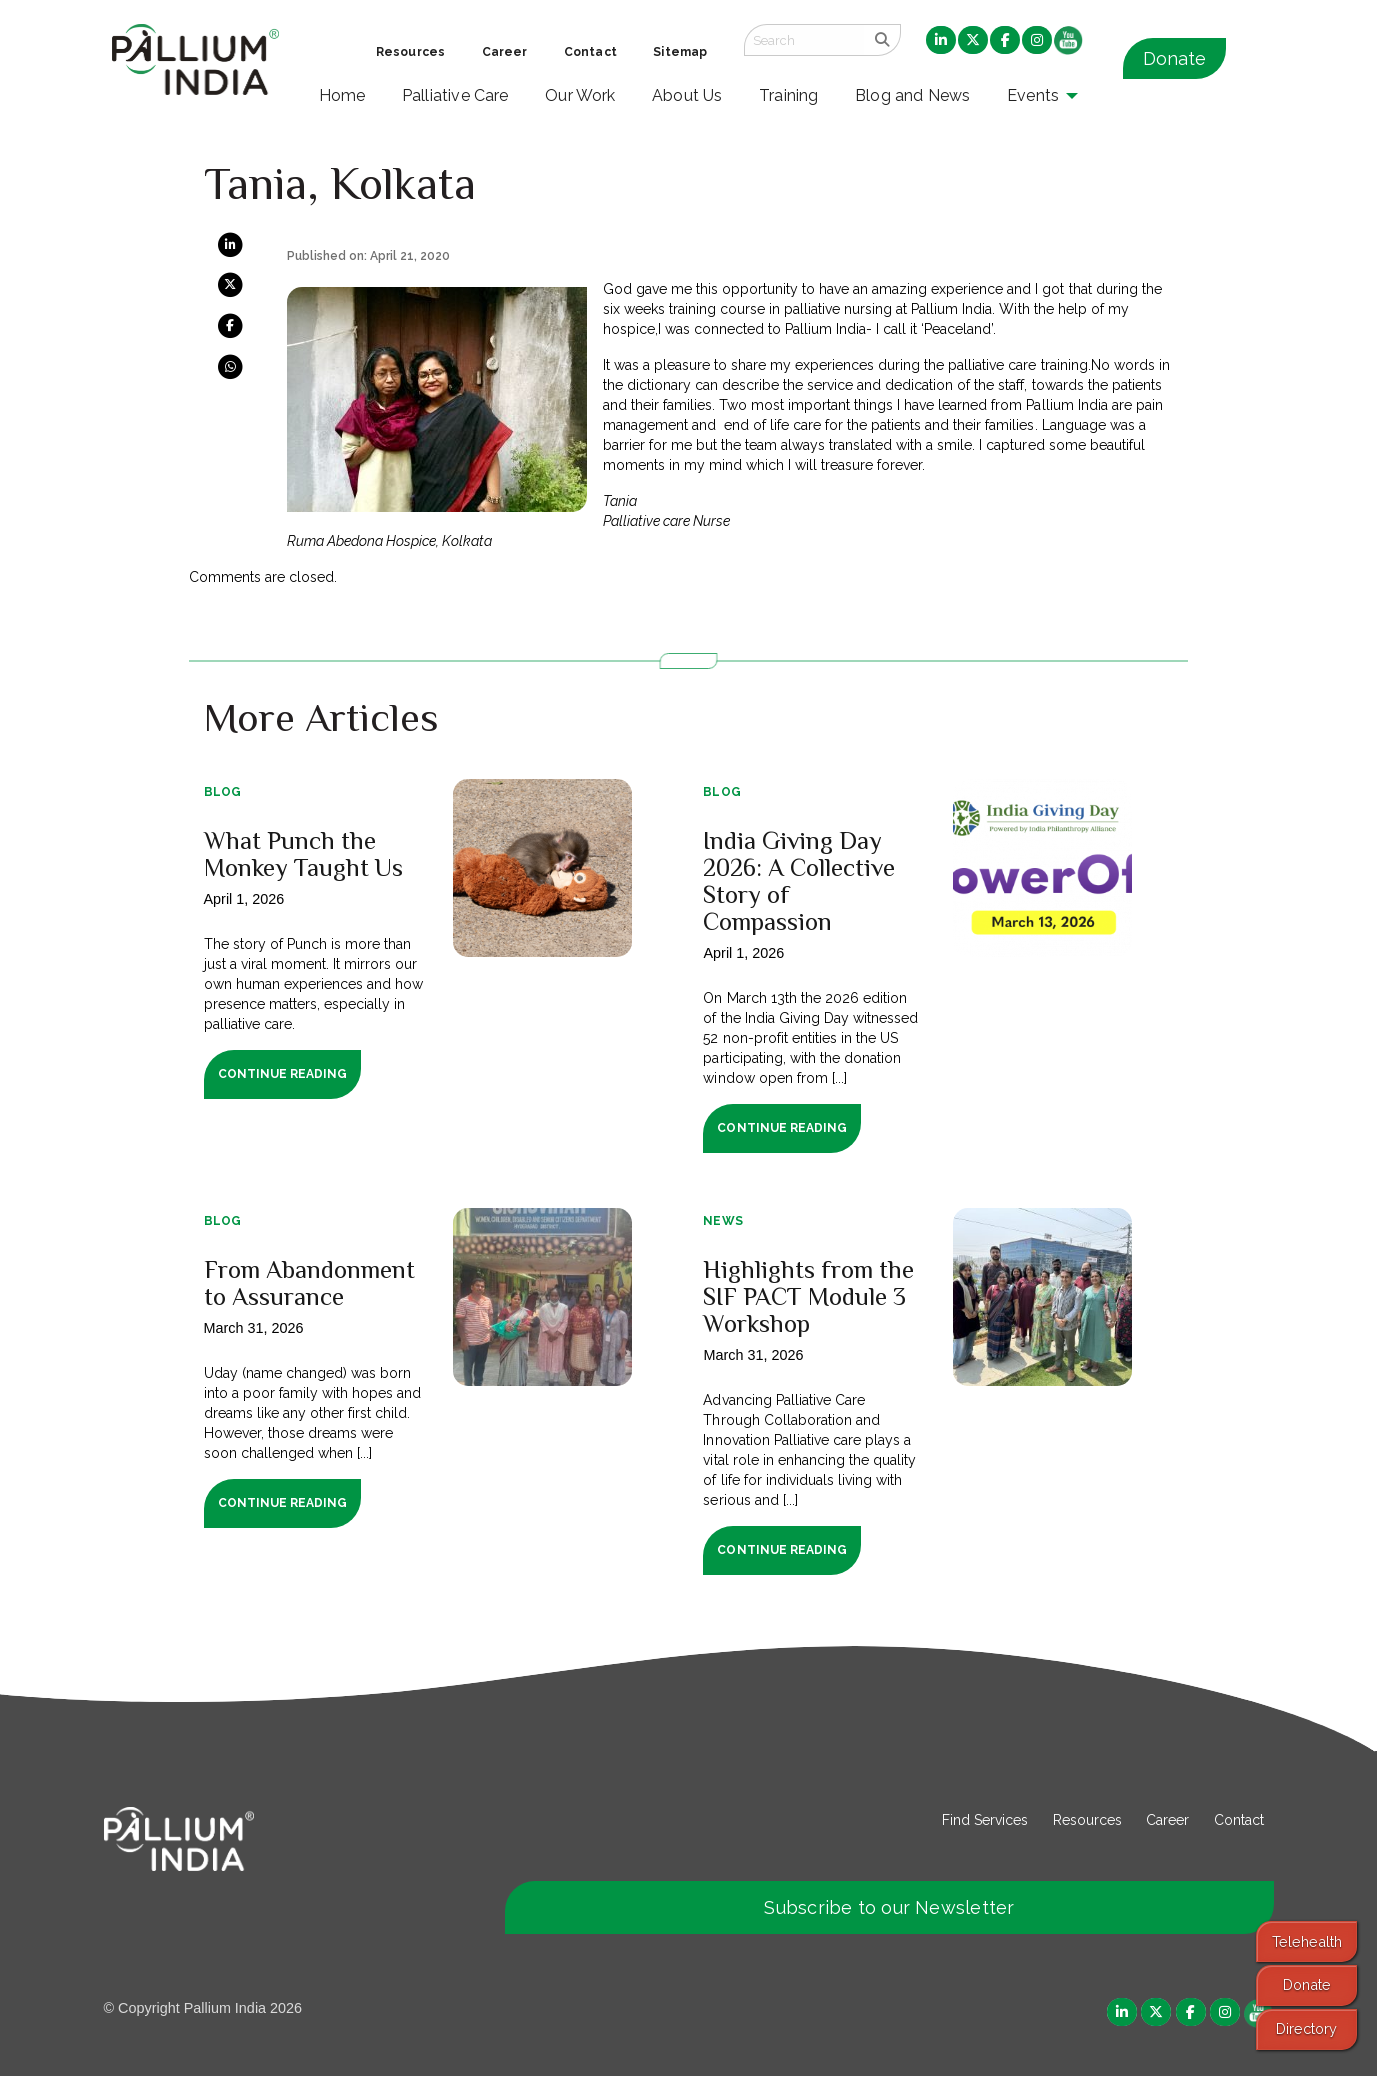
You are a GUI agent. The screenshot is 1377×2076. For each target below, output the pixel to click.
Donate (1174, 58)
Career (1167, 1820)
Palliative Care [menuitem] (455, 95)
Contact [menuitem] (590, 52)
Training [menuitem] (789, 95)
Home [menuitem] (342, 95)
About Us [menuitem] (687, 95)
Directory (1306, 2028)
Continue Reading (282, 1074)
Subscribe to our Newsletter (889, 1907)
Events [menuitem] (1033, 95)
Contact (1239, 1820)
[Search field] (804, 40)
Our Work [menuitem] (580, 95)
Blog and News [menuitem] (912, 95)
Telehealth (1307, 1941)
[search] (882, 40)
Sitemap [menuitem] (680, 52)
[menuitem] (941, 41)
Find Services (985, 1820)
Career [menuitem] (505, 52)
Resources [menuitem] (410, 52)
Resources (1087, 1820)
